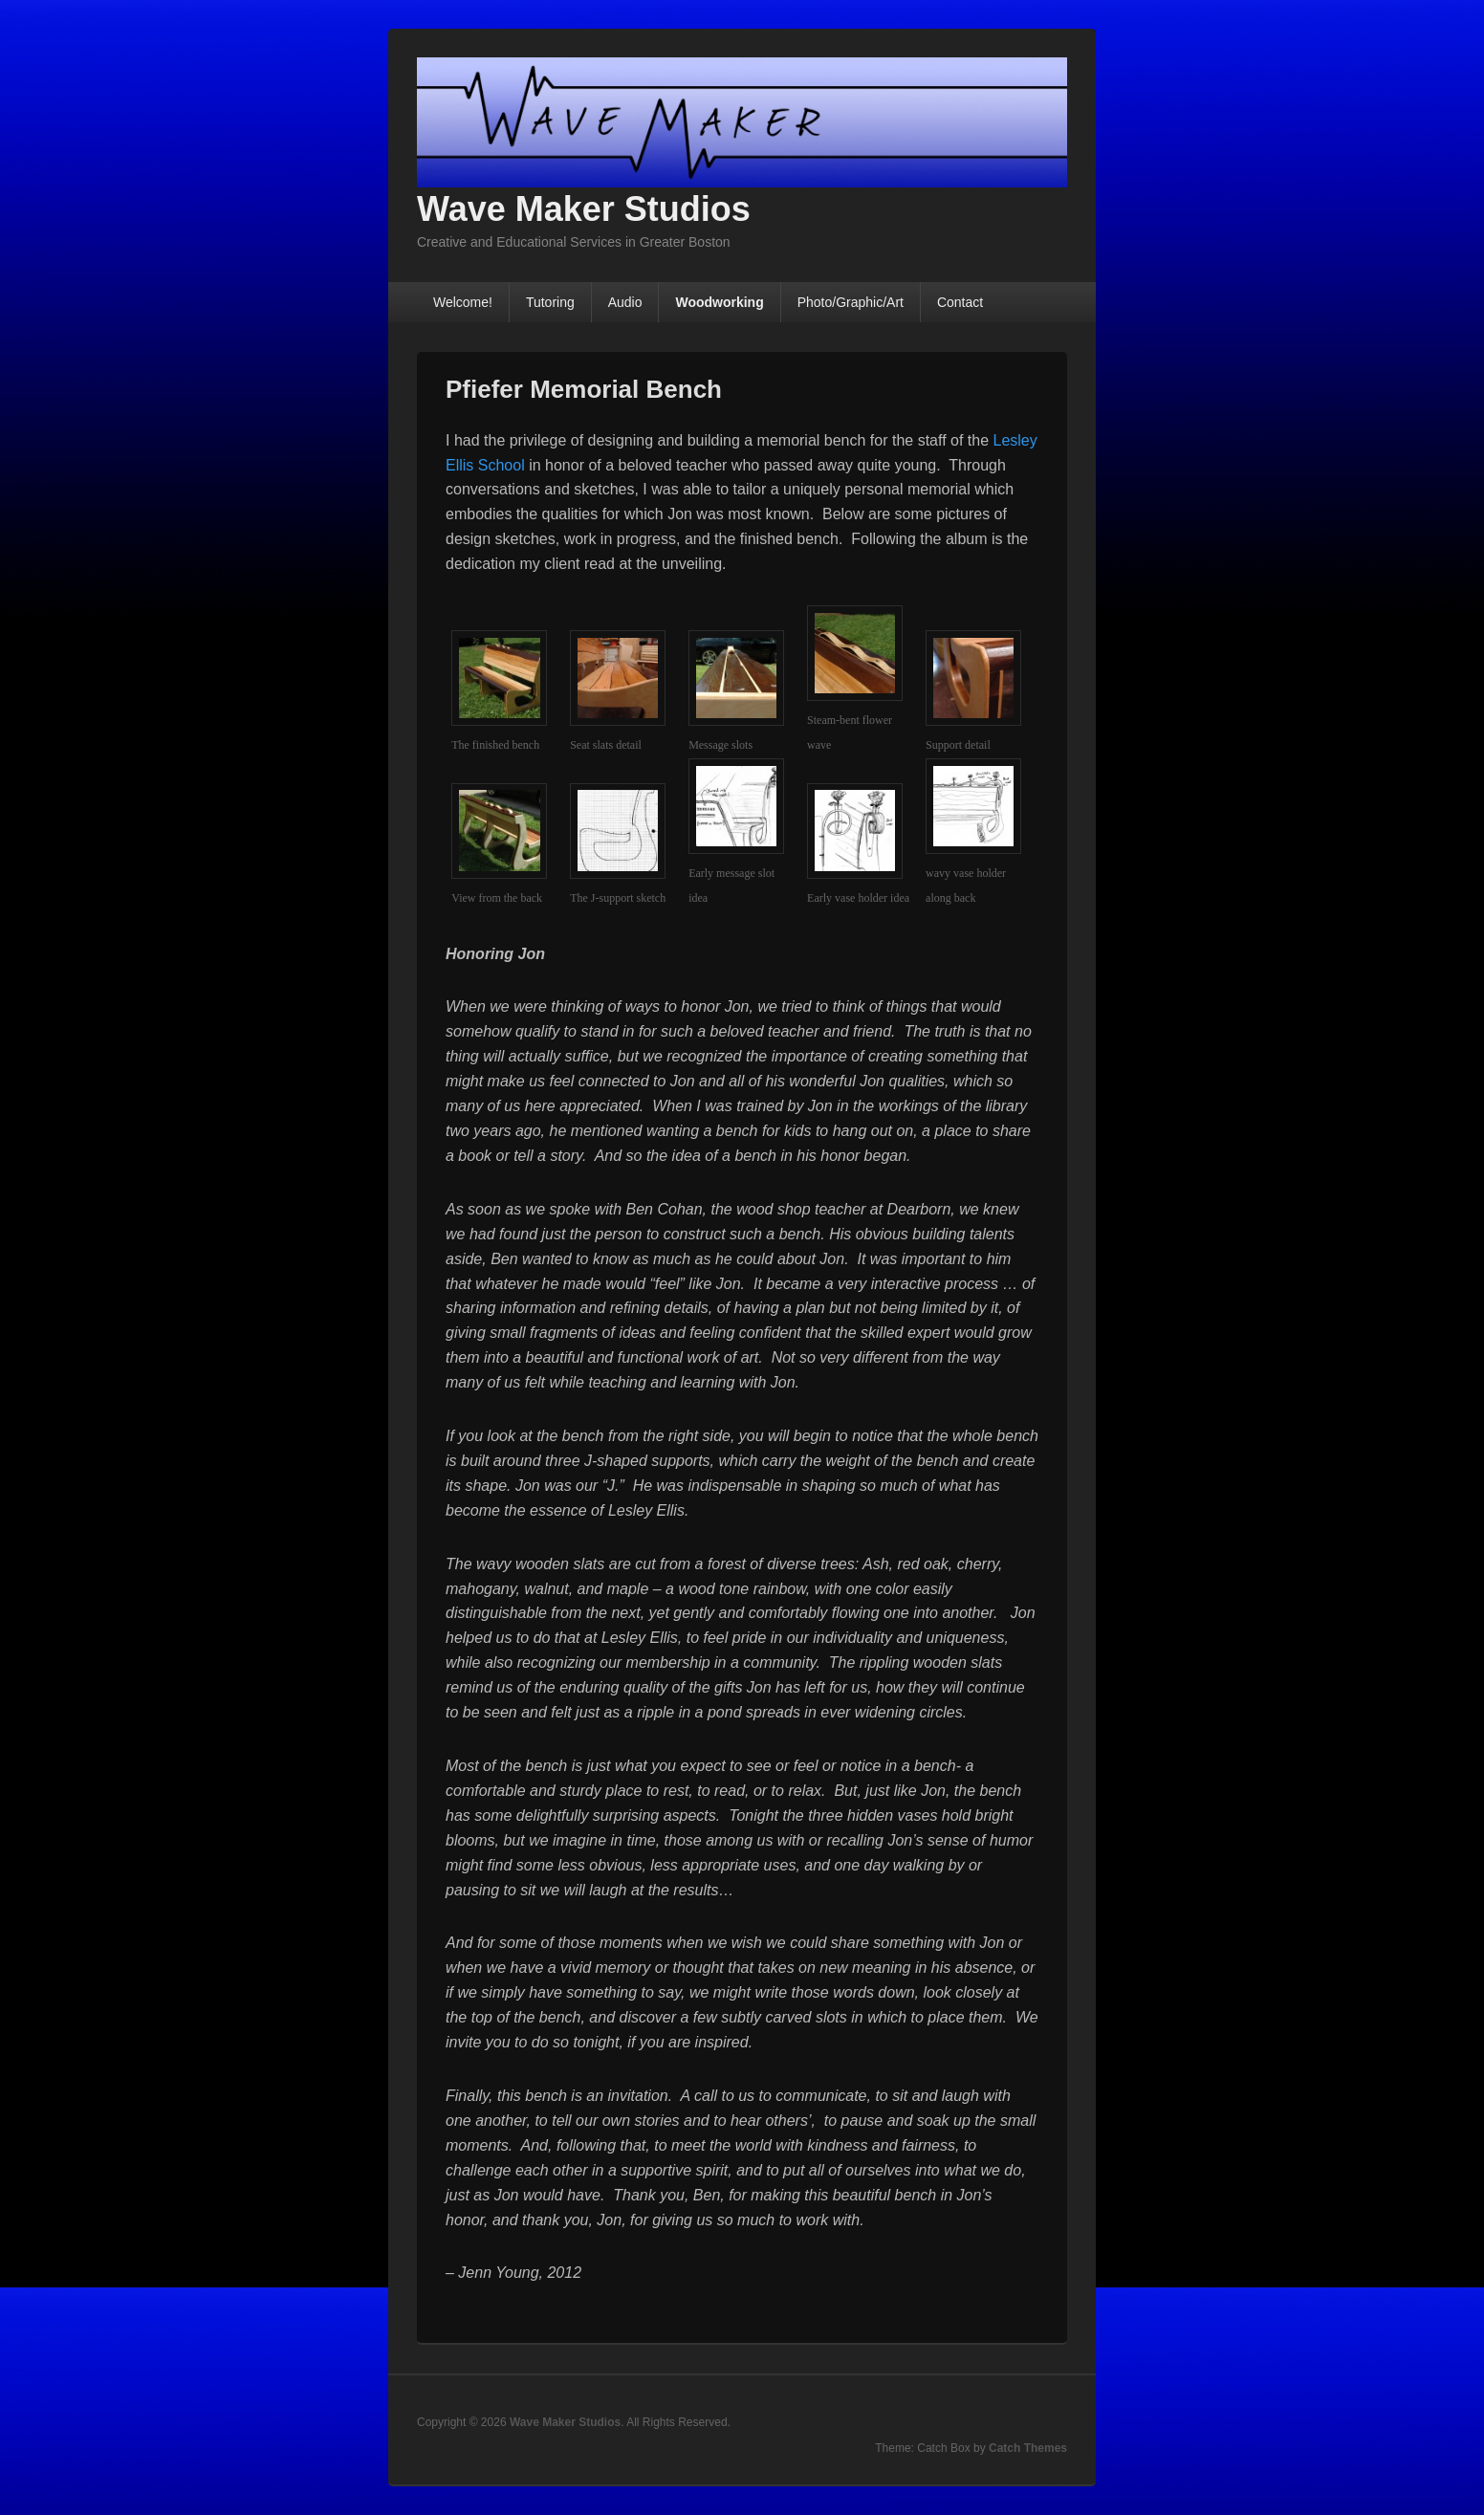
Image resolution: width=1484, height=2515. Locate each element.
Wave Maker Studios (584, 209)
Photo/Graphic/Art (850, 302)
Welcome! (462, 302)
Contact (960, 302)
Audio (625, 302)
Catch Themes (1028, 2448)
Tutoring (550, 302)
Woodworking (719, 302)
